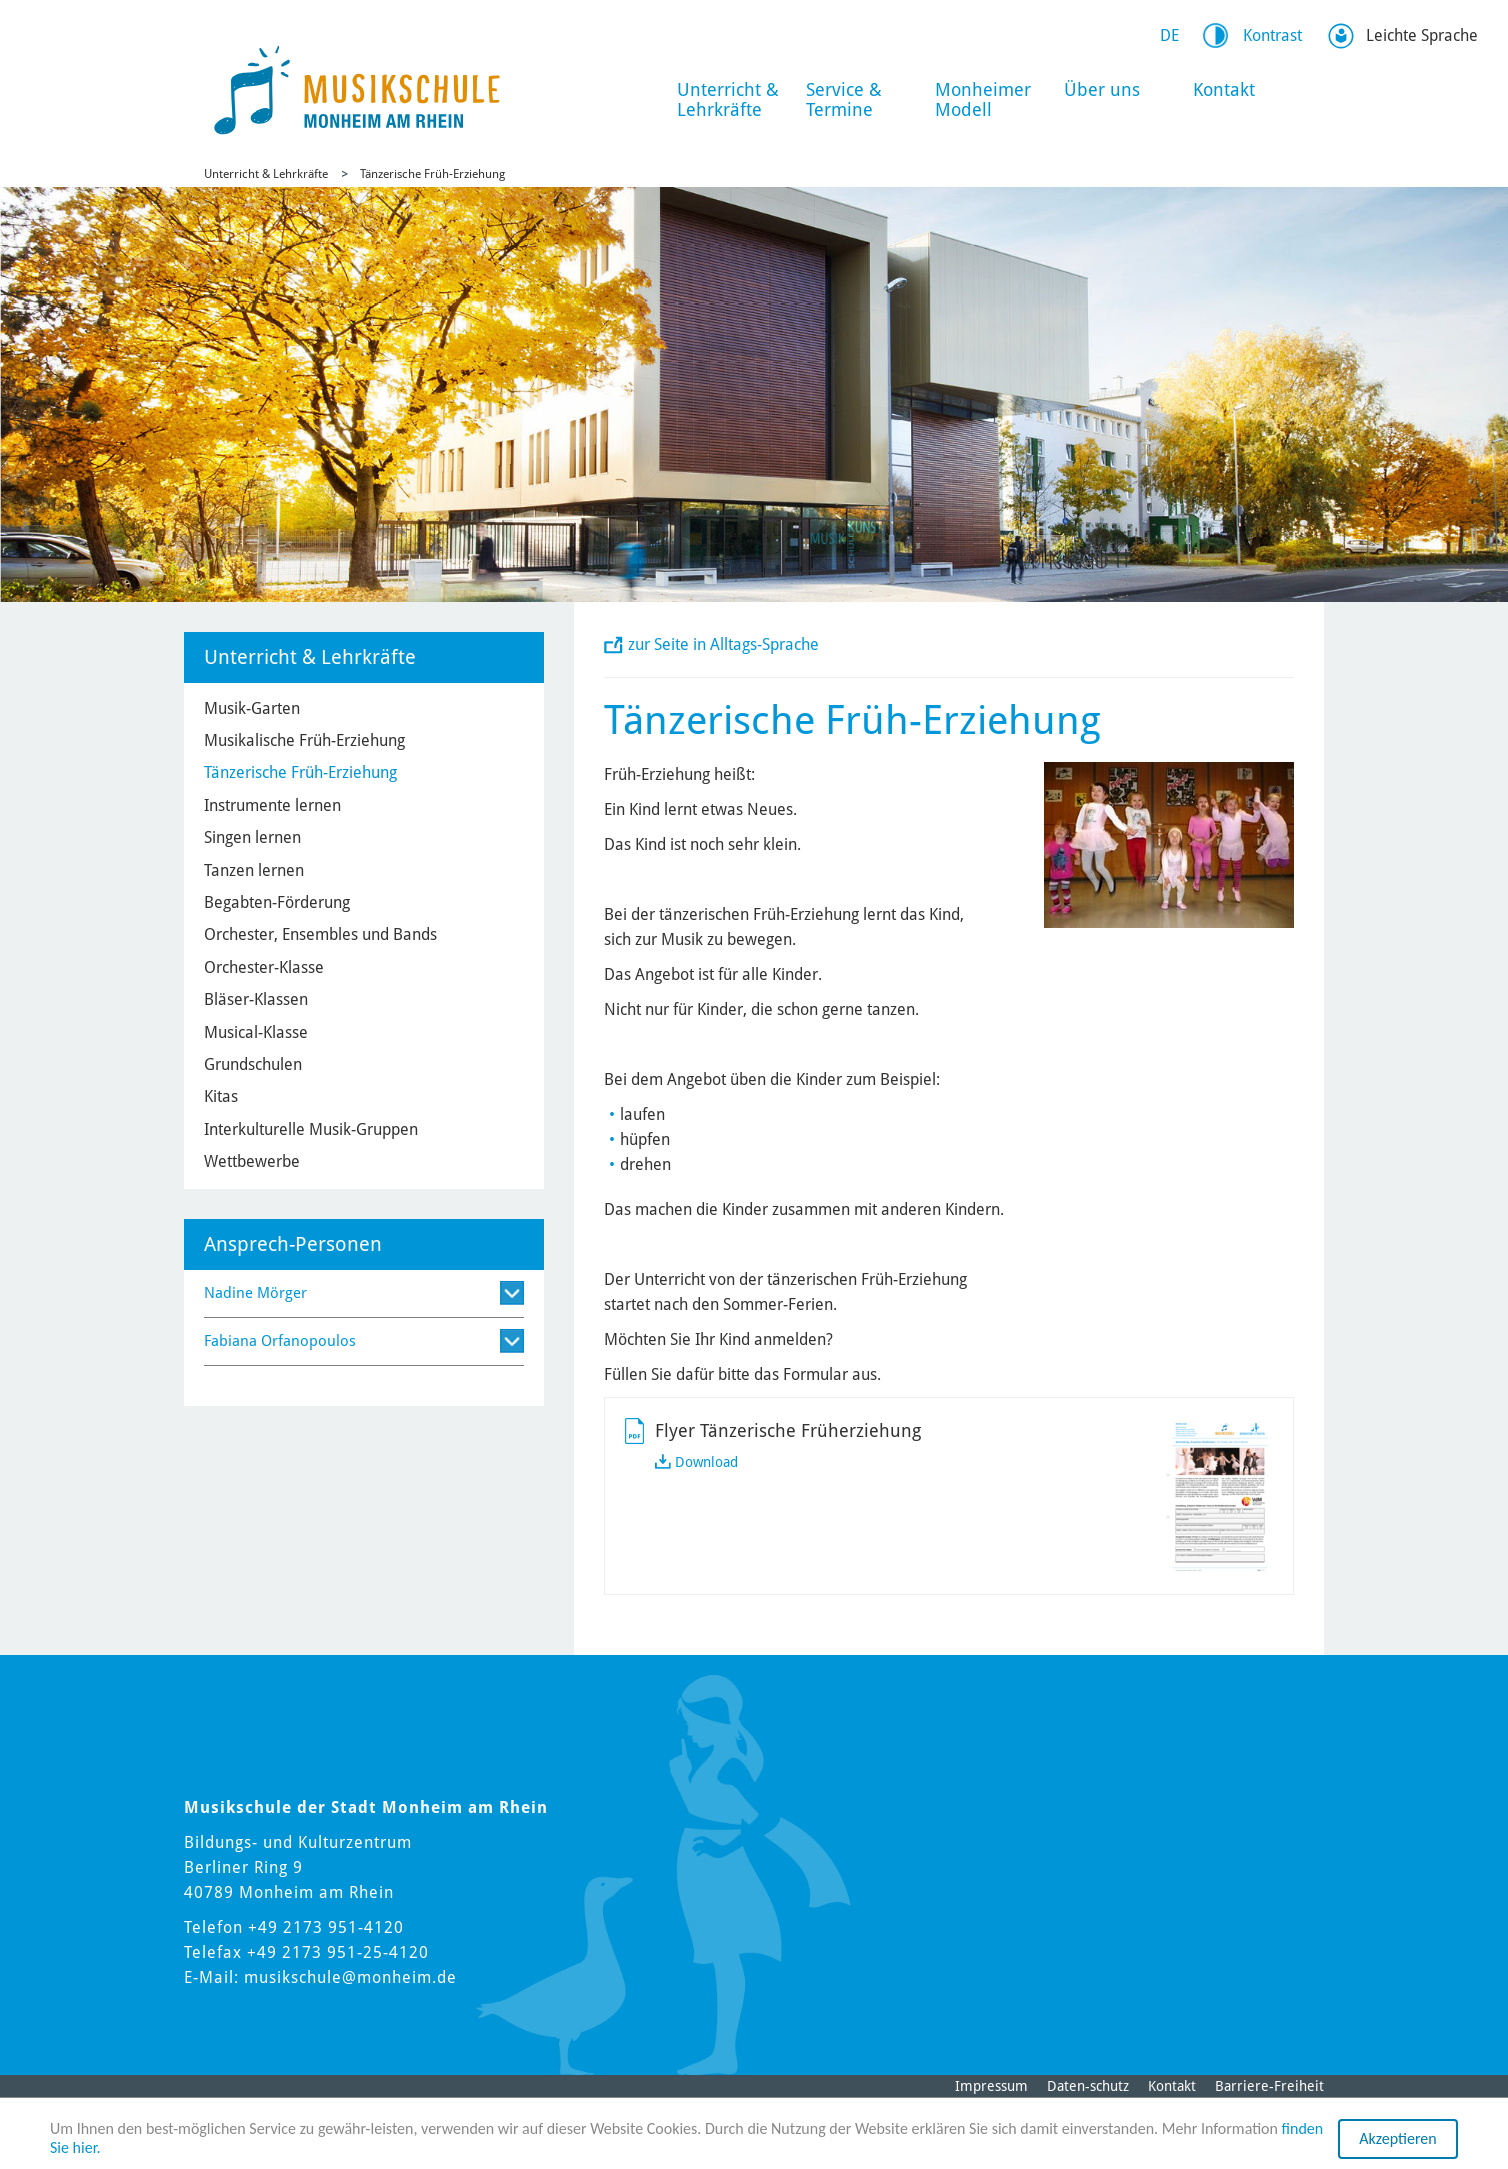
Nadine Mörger (255, 1293)
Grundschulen (253, 1064)
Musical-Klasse (256, 1032)
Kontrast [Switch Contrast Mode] (1272, 35)
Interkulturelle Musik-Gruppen (311, 1129)
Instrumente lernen (272, 805)
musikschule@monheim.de (350, 1977)
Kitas (221, 1096)
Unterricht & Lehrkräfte (728, 99)
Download (706, 1462)
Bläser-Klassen (256, 999)
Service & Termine (844, 99)
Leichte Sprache (1422, 35)
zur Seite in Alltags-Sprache (723, 644)
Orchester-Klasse (264, 967)
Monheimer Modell (983, 99)
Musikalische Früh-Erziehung (304, 740)
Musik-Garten (252, 708)
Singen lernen (252, 837)
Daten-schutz (1088, 2086)
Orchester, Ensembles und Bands (320, 934)
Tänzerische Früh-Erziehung (432, 174)
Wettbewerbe (252, 1161)
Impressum (991, 2086)
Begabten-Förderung (277, 902)
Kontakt (1224, 89)
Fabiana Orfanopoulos (280, 1341)
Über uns (1102, 89)
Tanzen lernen (254, 870)
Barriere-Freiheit (1269, 2086)
